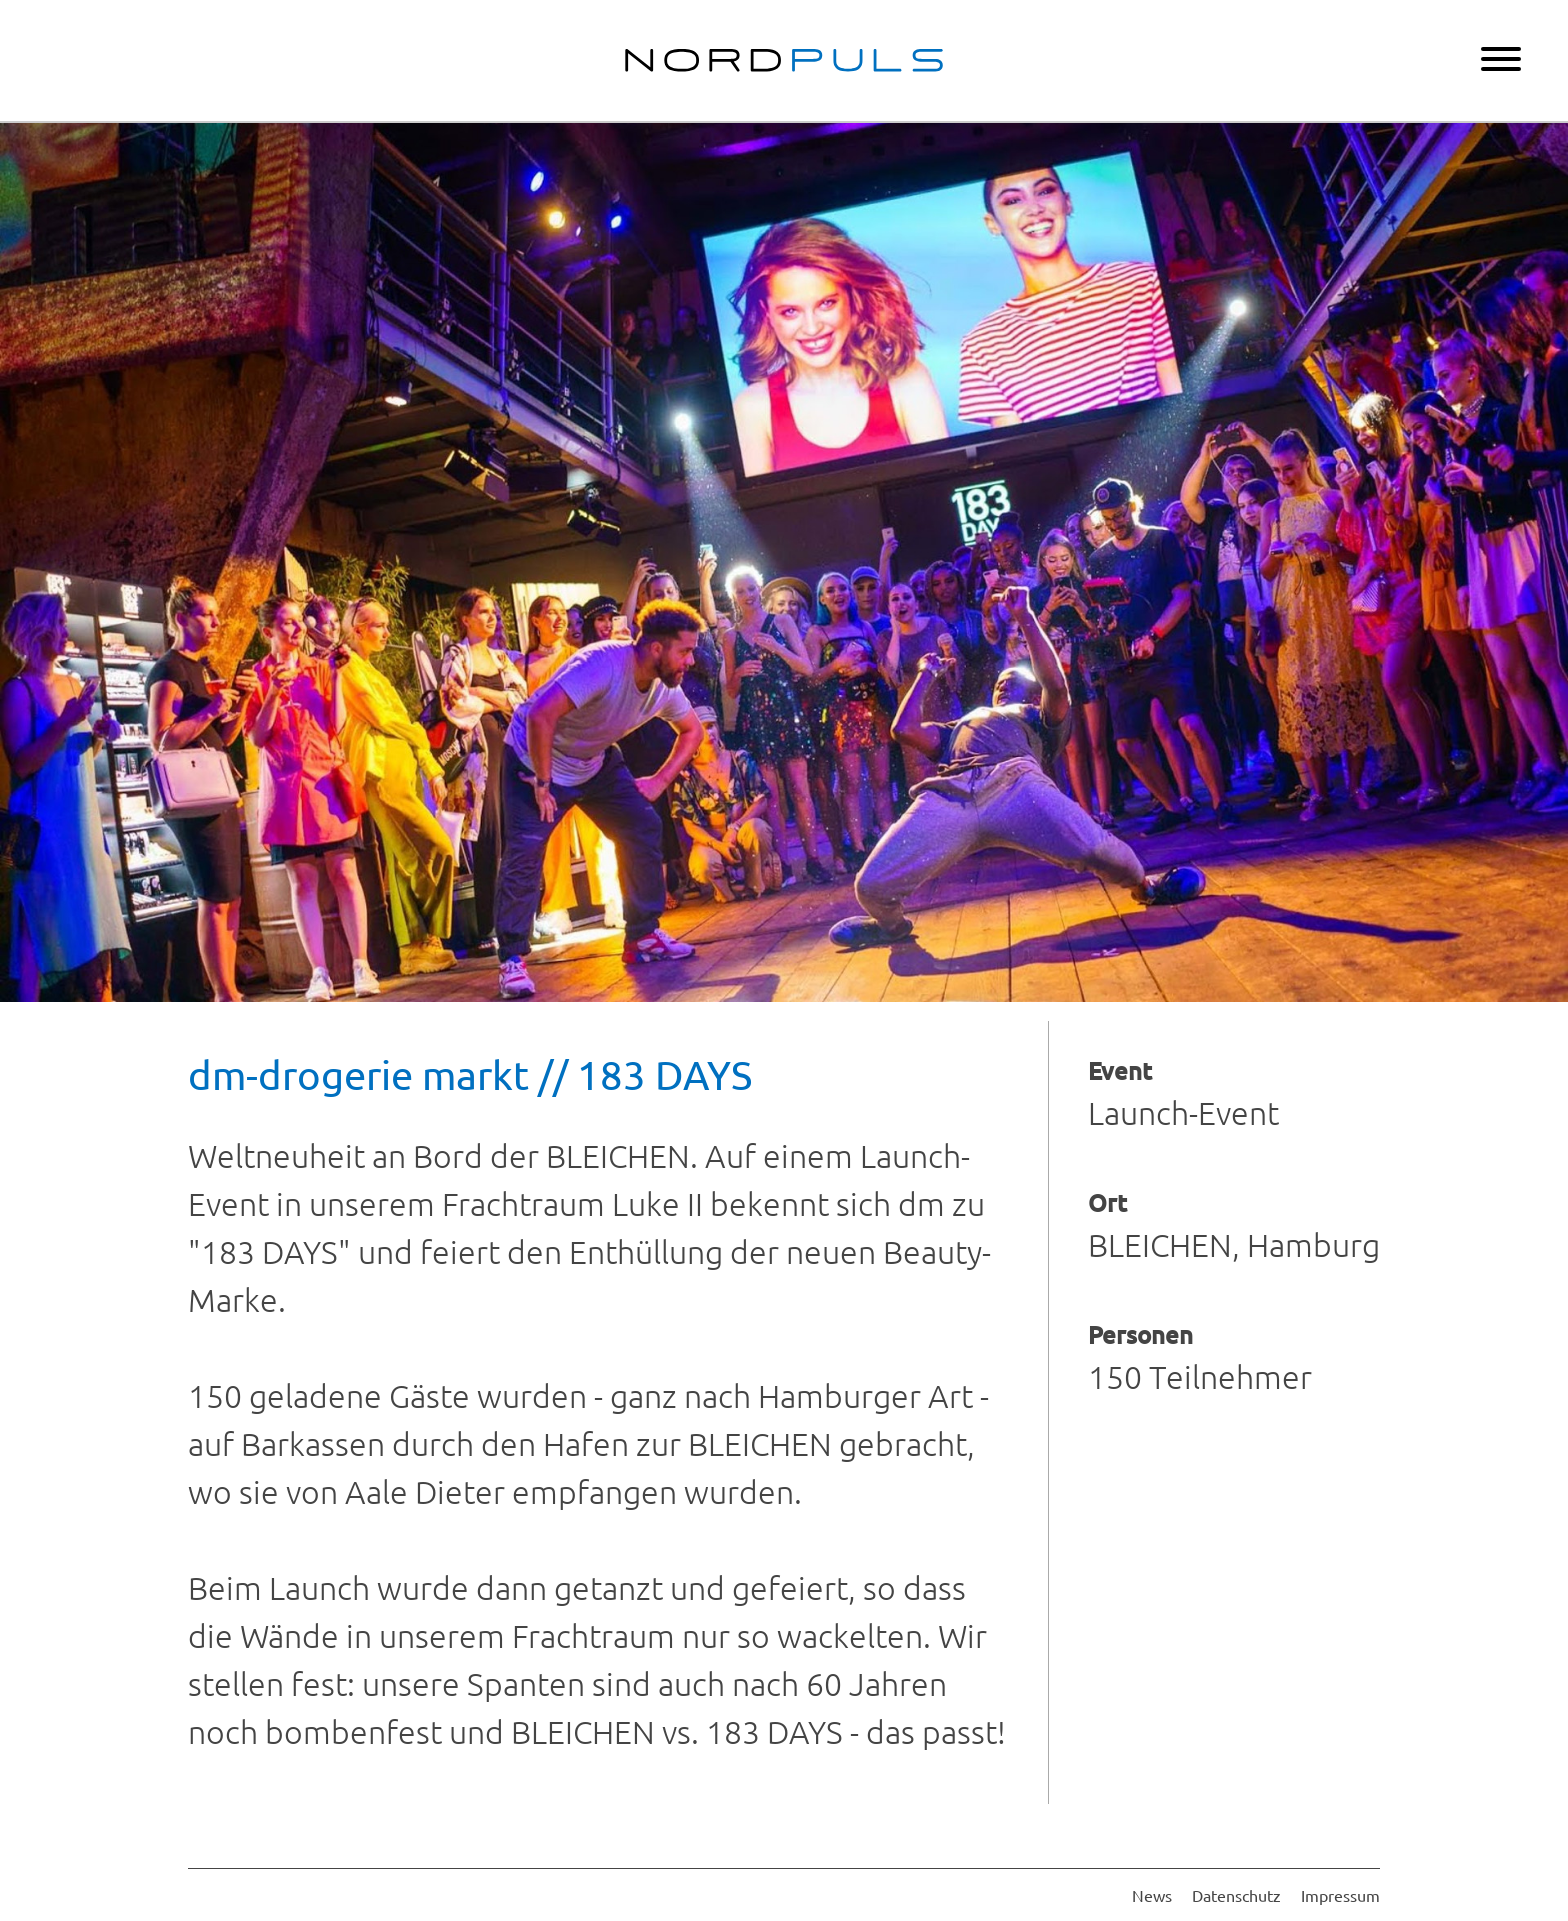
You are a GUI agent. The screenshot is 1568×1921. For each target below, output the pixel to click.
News (1152, 1895)
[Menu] (1501, 60)
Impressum (1340, 1895)
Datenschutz (1236, 1895)
